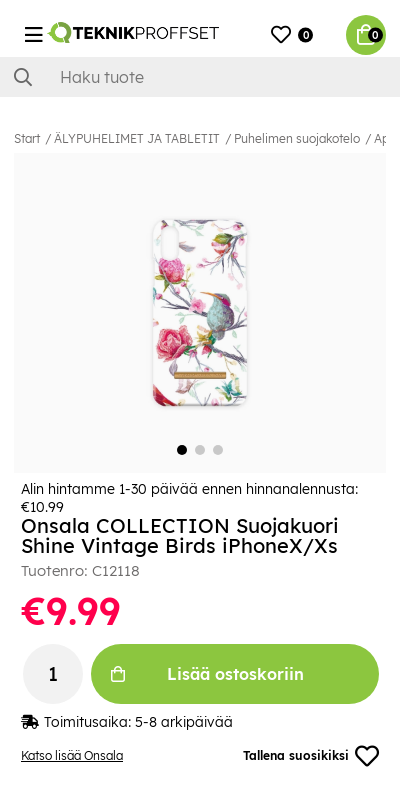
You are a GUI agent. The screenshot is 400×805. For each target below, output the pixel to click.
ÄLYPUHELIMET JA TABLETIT (137, 138)
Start (27, 138)
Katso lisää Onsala (72, 755)
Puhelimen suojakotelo (297, 138)
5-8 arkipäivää (184, 722)
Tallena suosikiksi (311, 756)
